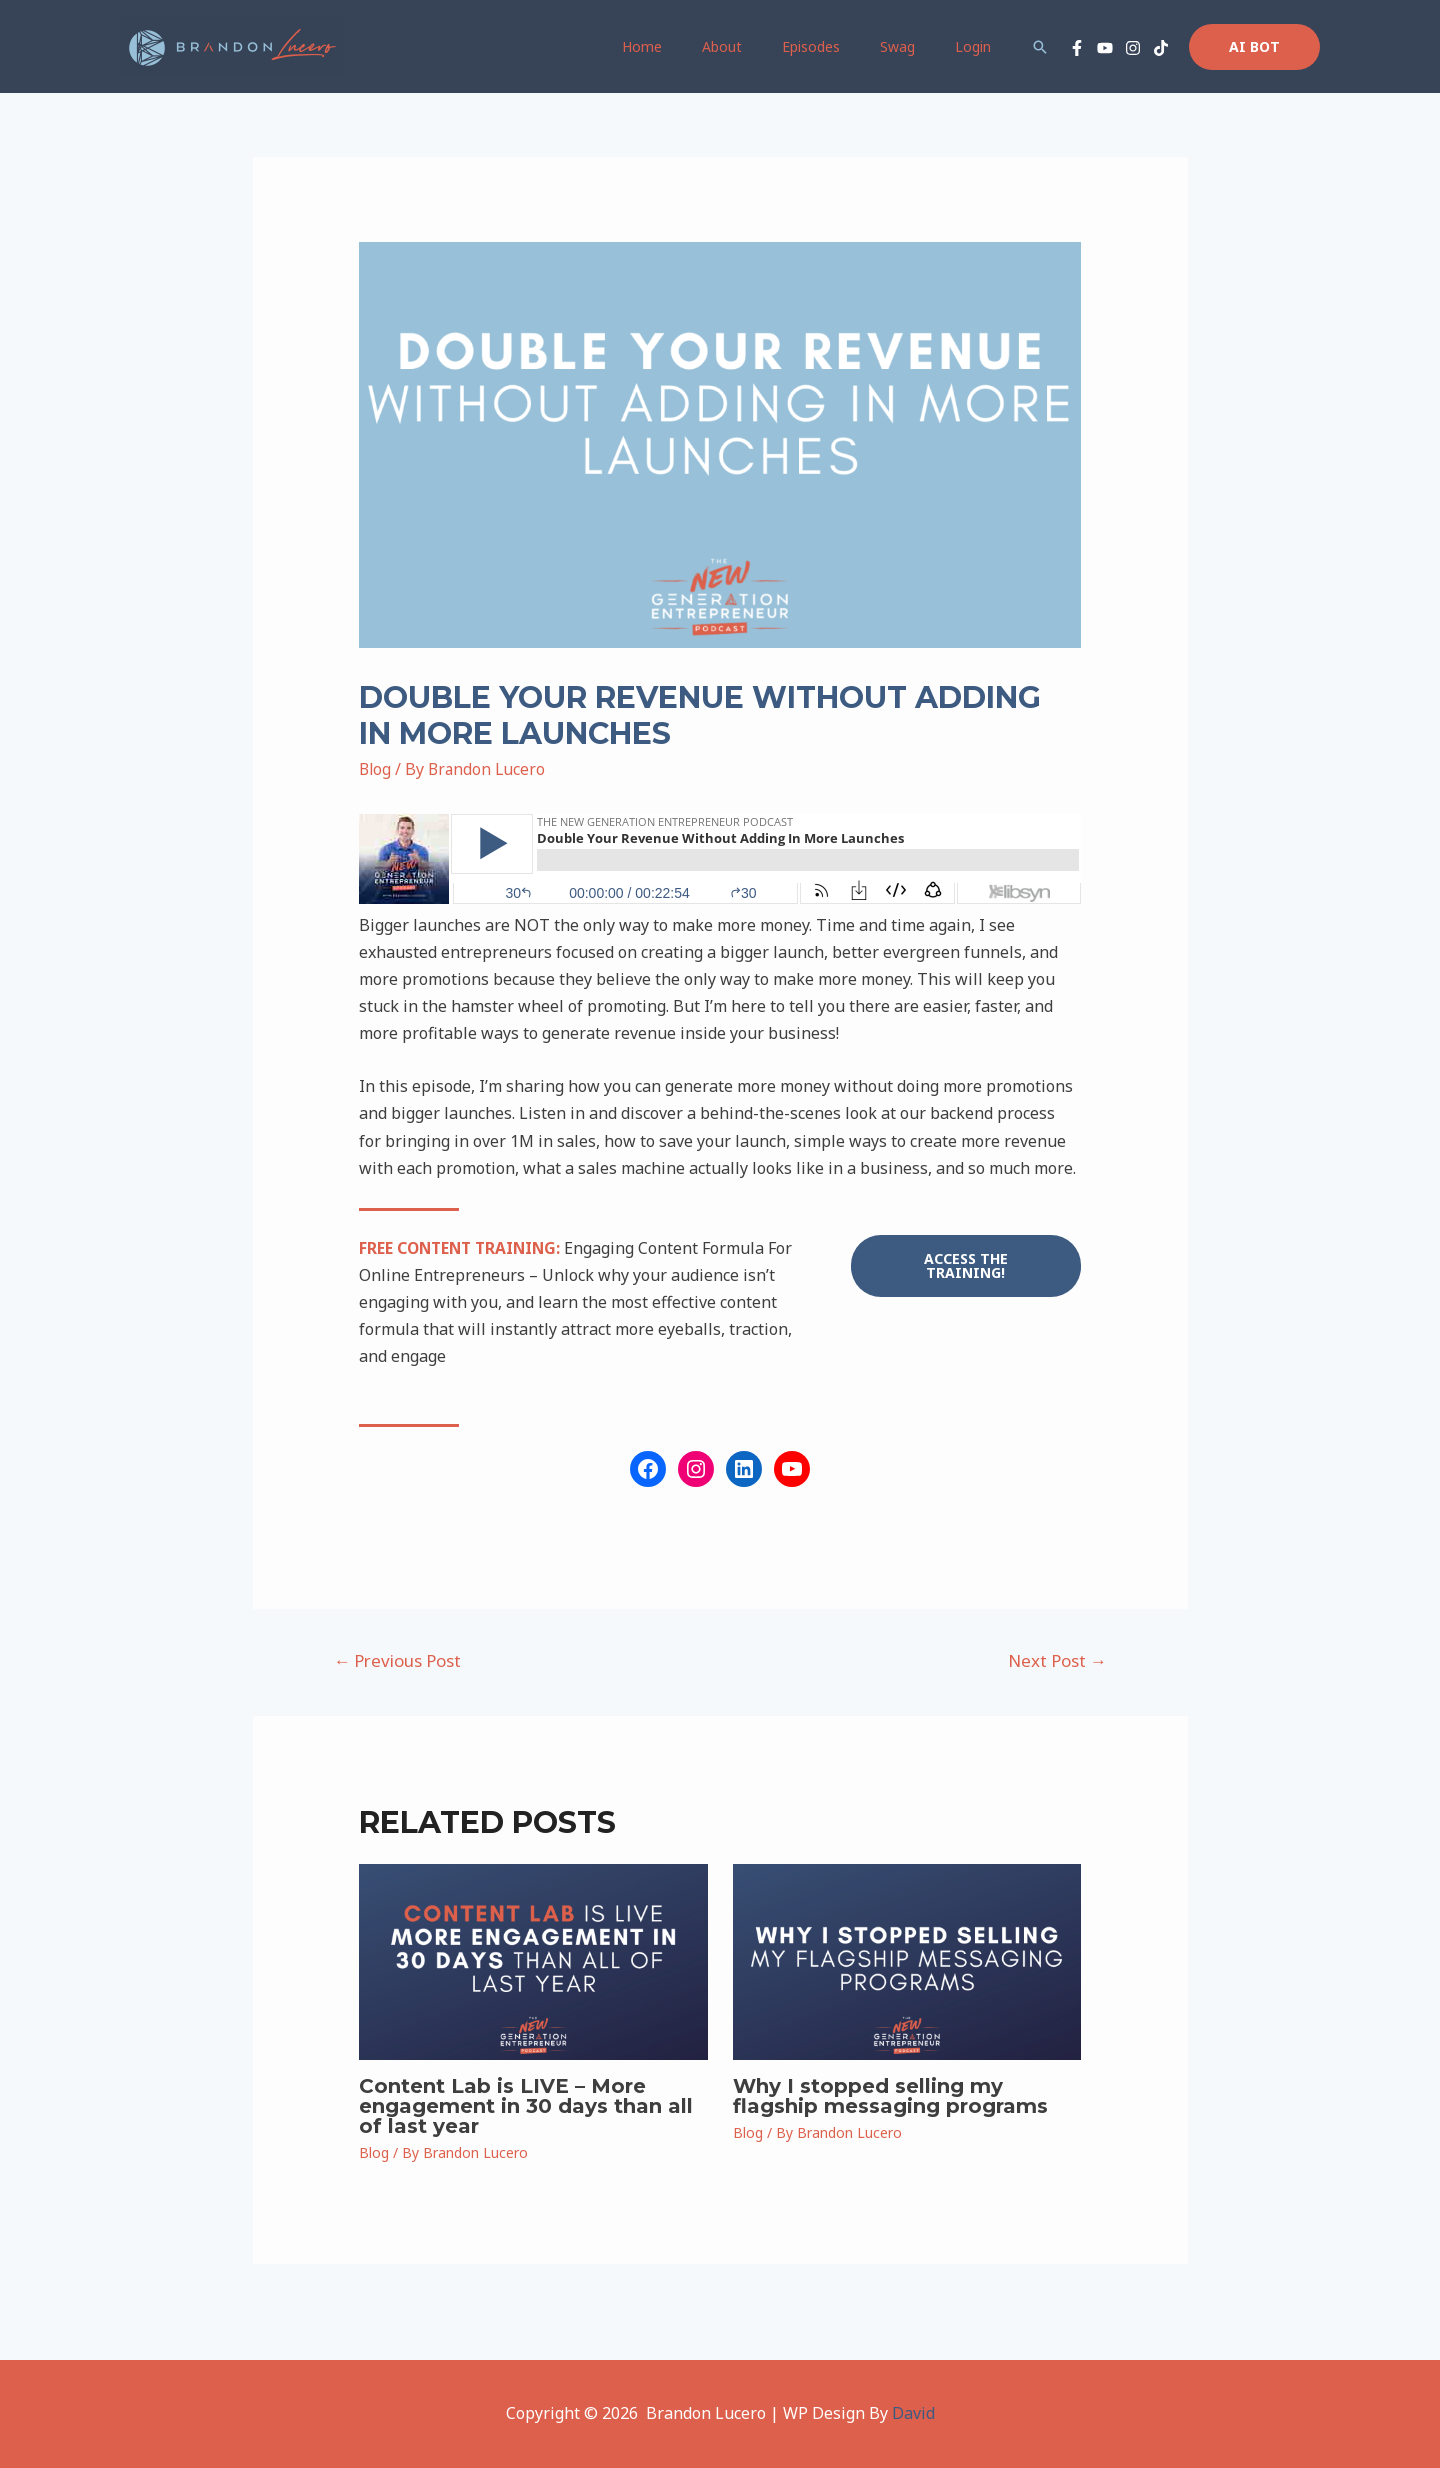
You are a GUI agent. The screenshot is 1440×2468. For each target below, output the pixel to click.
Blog (376, 769)
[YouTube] (1105, 48)
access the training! (966, 1265)
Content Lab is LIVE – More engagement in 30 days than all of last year (526, 2106)
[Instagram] (1133, 48)
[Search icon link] (1040, 47)
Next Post (1057, 1660)
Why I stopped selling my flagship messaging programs (890, 2096)
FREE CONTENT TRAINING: (463, 1248)
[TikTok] (1161, 48)
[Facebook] (1077, 48)
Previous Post (397, 1660)
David (913, 2413)
